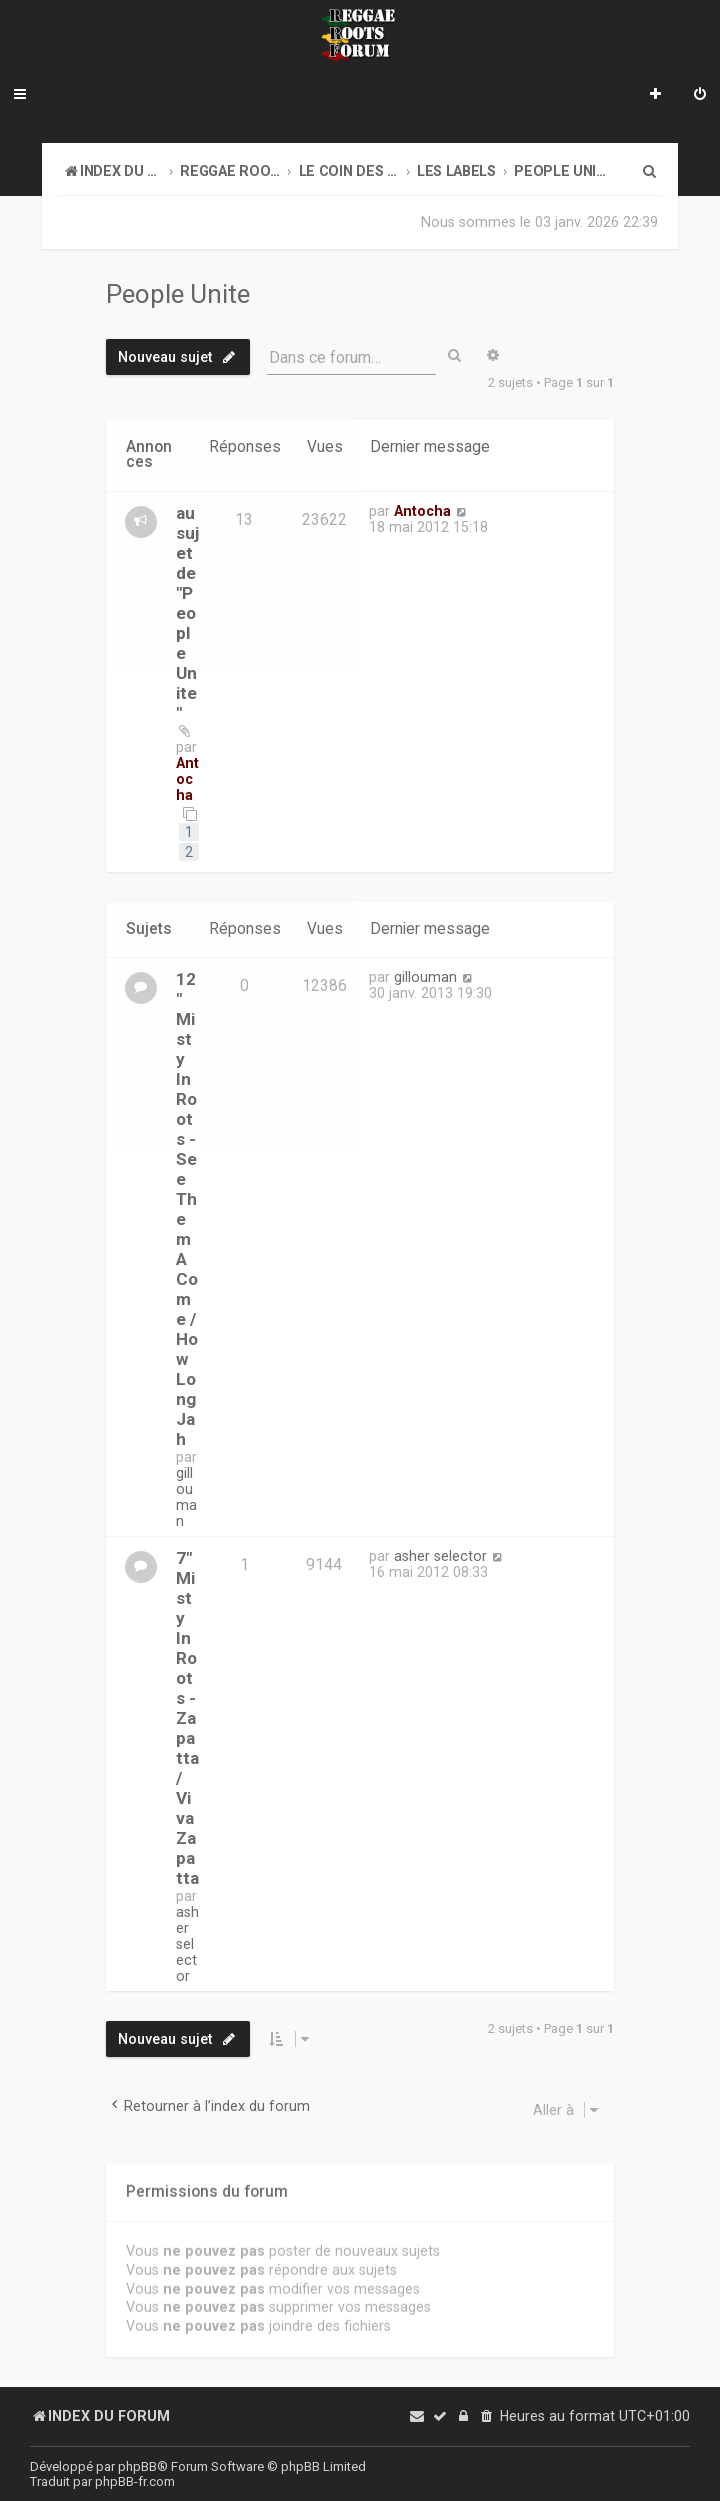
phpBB (137, 2466)
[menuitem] (700, 96)
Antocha (187, 779)
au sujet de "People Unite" (187, 613)
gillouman (186, 1496)
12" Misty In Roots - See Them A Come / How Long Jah (187, 1208)
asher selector (187, 1943)
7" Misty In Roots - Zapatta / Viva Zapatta (187, 1717)
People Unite (178, 294)
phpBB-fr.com (135, 2481)
